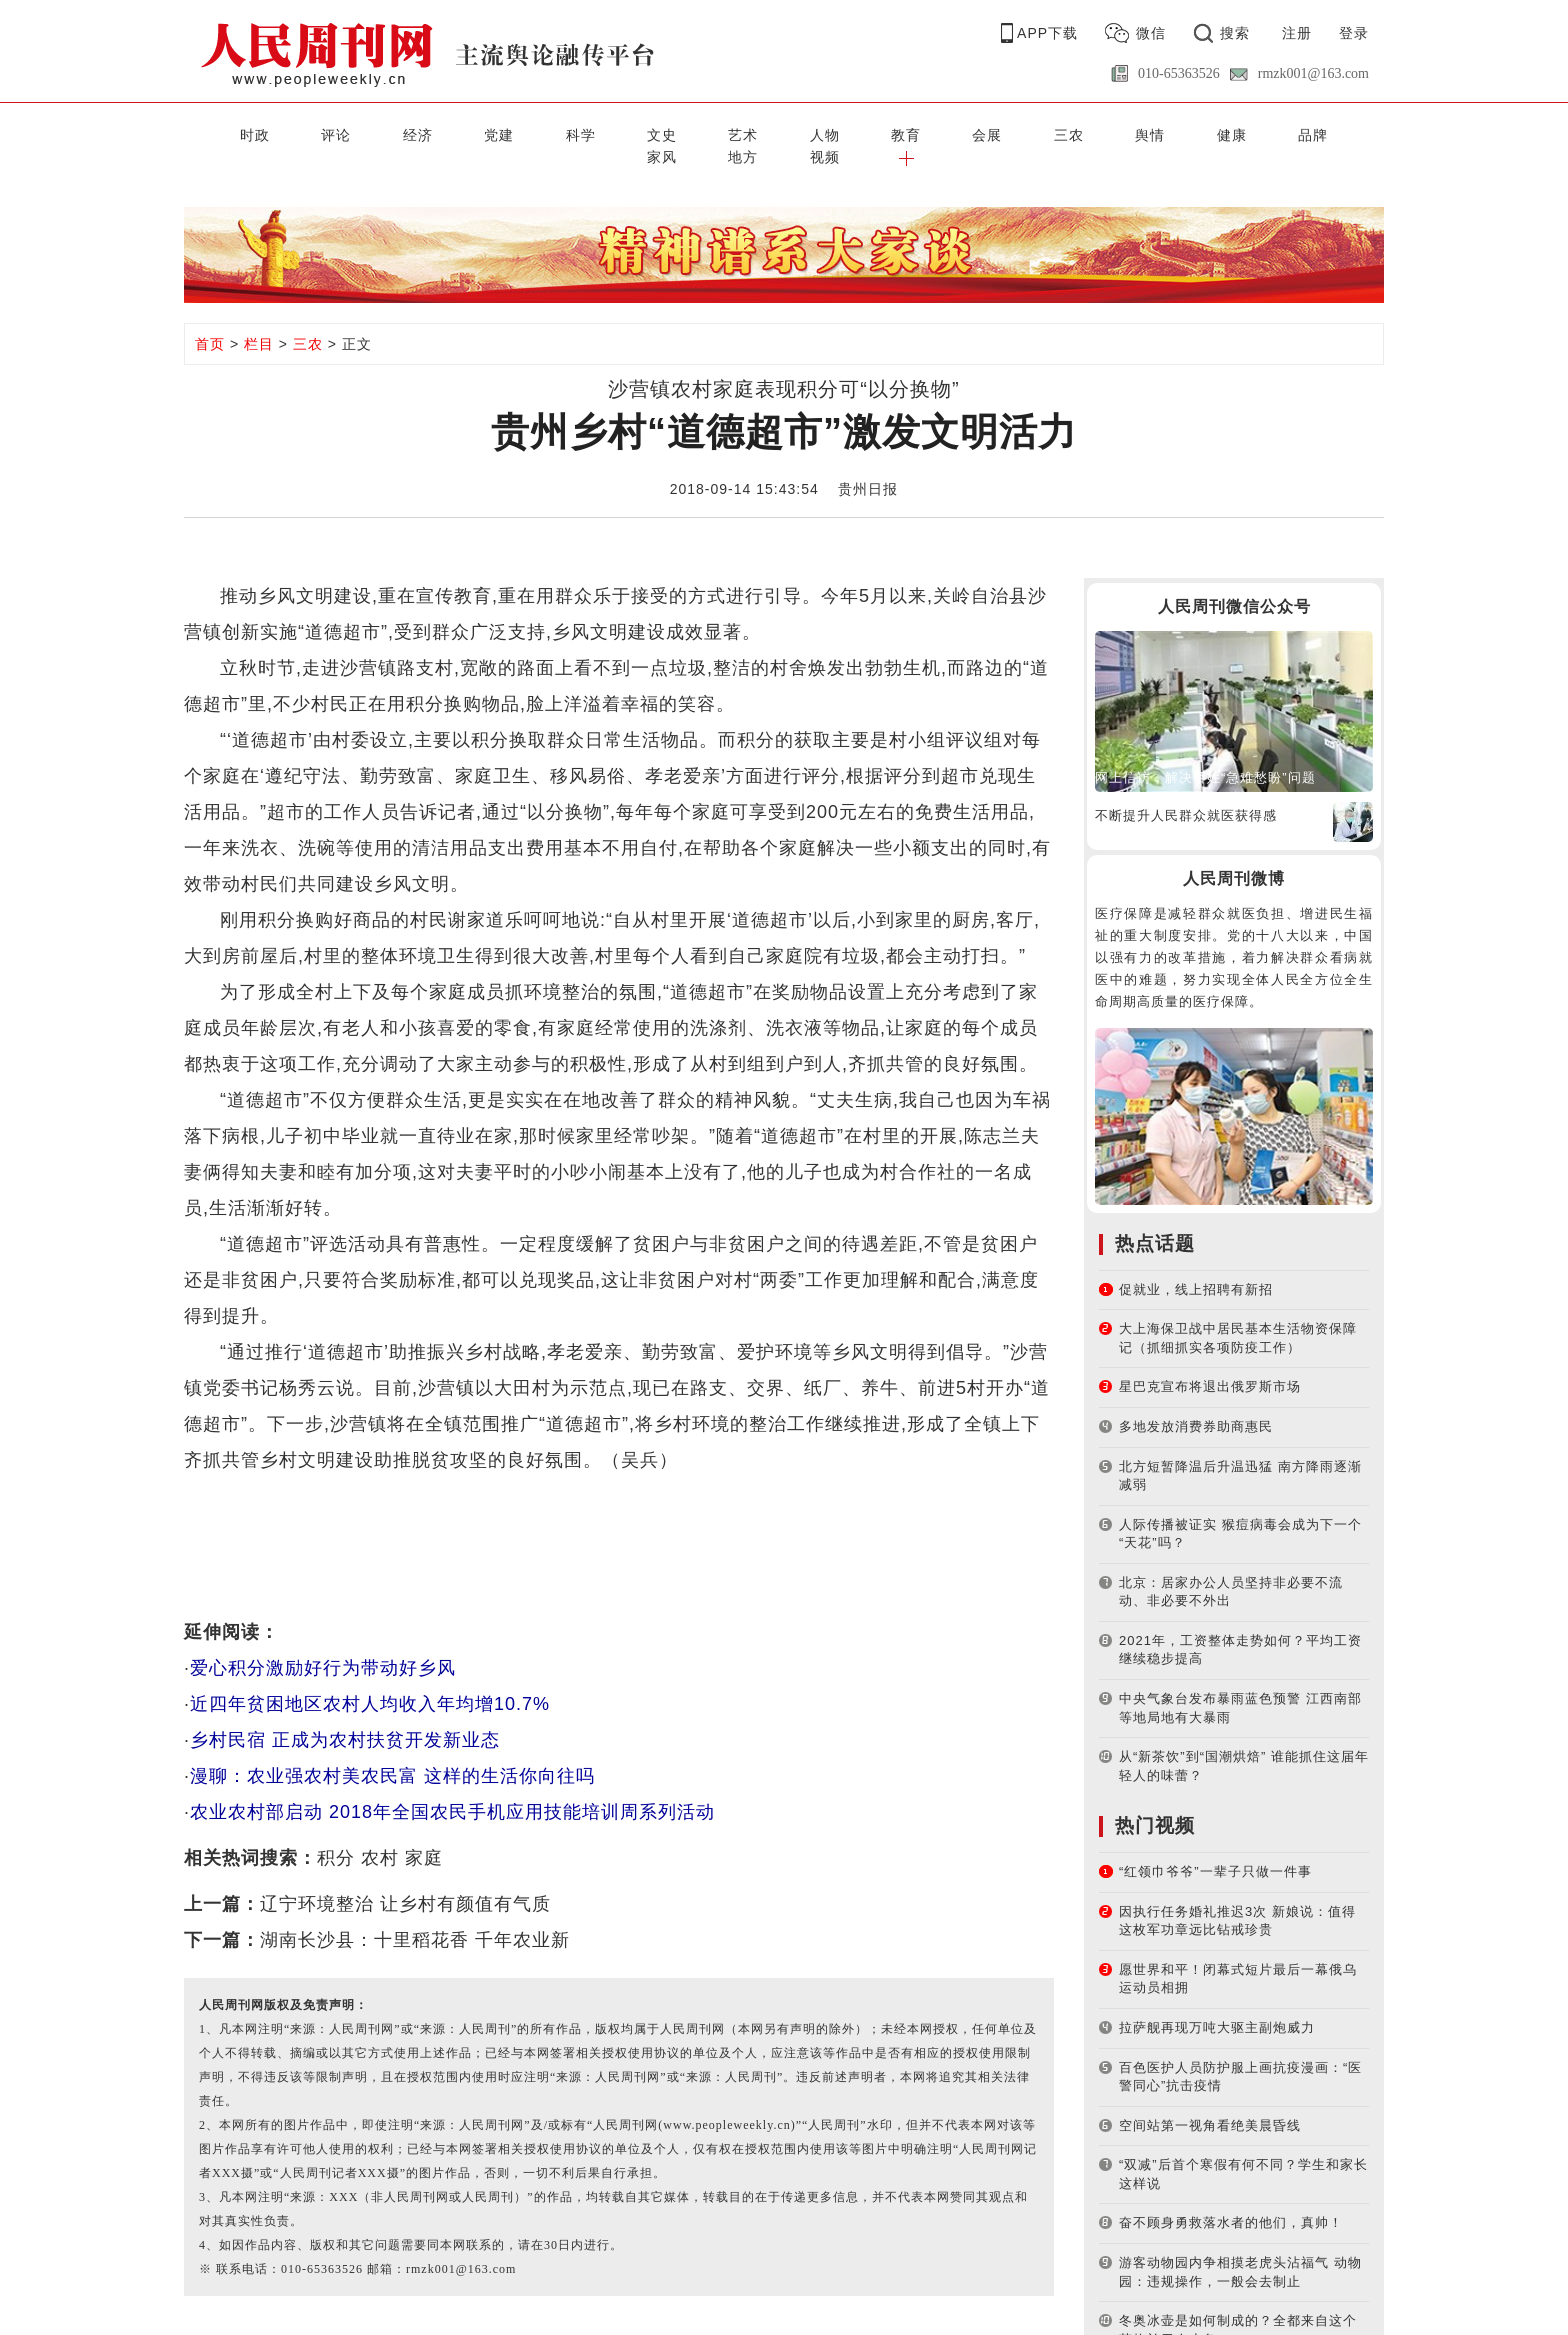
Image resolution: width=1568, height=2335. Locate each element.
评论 (284, 133)
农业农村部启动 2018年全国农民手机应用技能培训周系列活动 (452, 1788)
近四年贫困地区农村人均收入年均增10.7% (370, 1680)
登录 (1354, 33)
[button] (1350, 133)
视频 (1284, 133)
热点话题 (1155, 1218)
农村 (380, 1834)
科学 (484, 133)
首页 (210, 320)
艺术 (617, 133)
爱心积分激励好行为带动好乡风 (323, 1644)
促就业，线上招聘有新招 (1196, 1264)
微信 (1151, 33)
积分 (336, 1834)
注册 (1297, 33)
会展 (817, 133)
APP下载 (1047, 33)
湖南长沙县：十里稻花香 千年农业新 (415, 1916)
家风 (1151, 133)
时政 (217, 133)
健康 (1017, 133)
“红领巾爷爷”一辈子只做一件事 (1215, 1847)
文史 (551, 133)
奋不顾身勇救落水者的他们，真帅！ (1231, 2198)
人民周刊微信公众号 (1234, 582)
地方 (1217, 133)
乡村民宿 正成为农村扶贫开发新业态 (345, 1716)
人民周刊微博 (1234, 854)
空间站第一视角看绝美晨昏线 (1210, 2100)
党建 (417, 133)
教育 (751, 133)
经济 (351, 133)
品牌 (1084, 133)
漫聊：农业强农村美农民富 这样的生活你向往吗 (392, 1752)
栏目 (259, 320)
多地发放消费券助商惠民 (1196, 1402)
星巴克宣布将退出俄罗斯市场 (1210, 1362)
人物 (684, 133)
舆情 (951, 133)
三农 (884, 133)
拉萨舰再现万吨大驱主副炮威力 (1217, 2003)
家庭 (424, 1834)
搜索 (1235, 33)
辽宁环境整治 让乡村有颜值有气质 (405, 1880)
